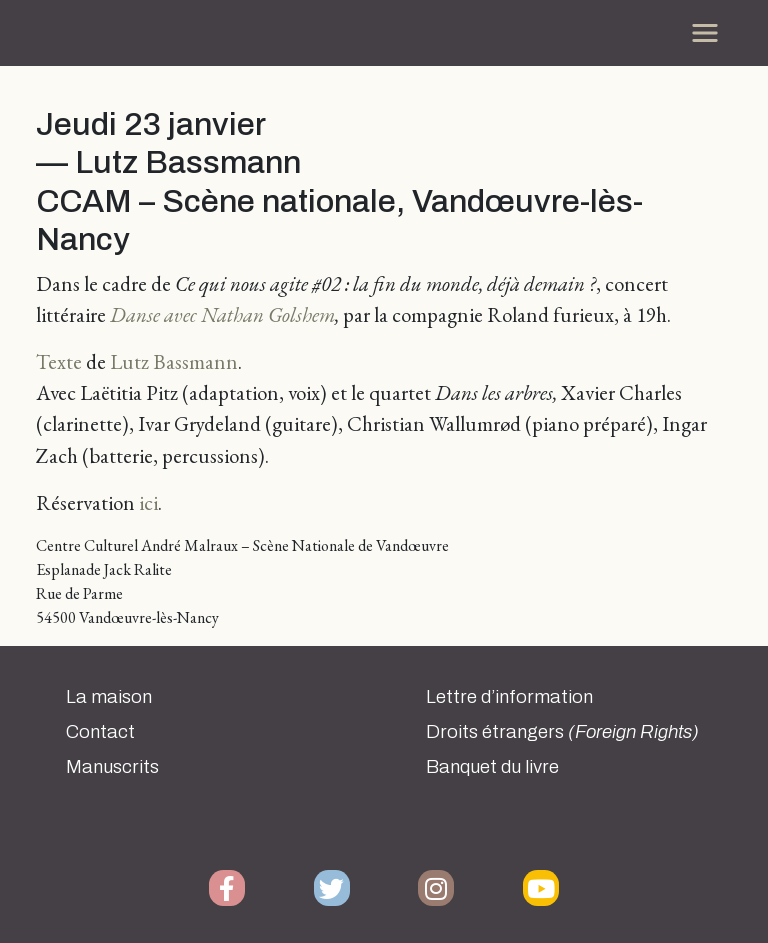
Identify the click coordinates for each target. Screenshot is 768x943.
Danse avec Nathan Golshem (222, 314)
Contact (100, 732)
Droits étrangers (562, 732)
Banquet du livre (492, 767)
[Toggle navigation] (705, 33)
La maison (109, 697)
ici (148, 502)
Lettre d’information (509, 697)
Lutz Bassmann (174, 361)
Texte (59, 361)
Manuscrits (112, 767)
